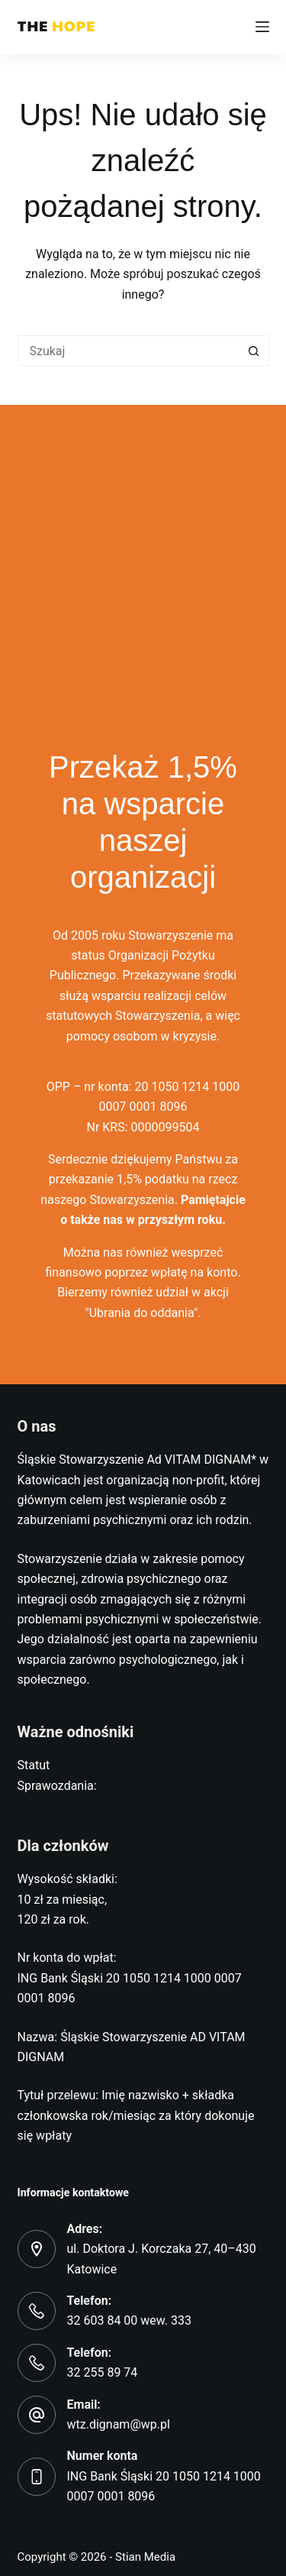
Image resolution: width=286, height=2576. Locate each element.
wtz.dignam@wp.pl (118, 2424)
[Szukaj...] (128, 350)
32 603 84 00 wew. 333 (129, 2320)
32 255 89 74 (102, 2372)
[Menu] (262, 27)
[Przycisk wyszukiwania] (254, 350)
